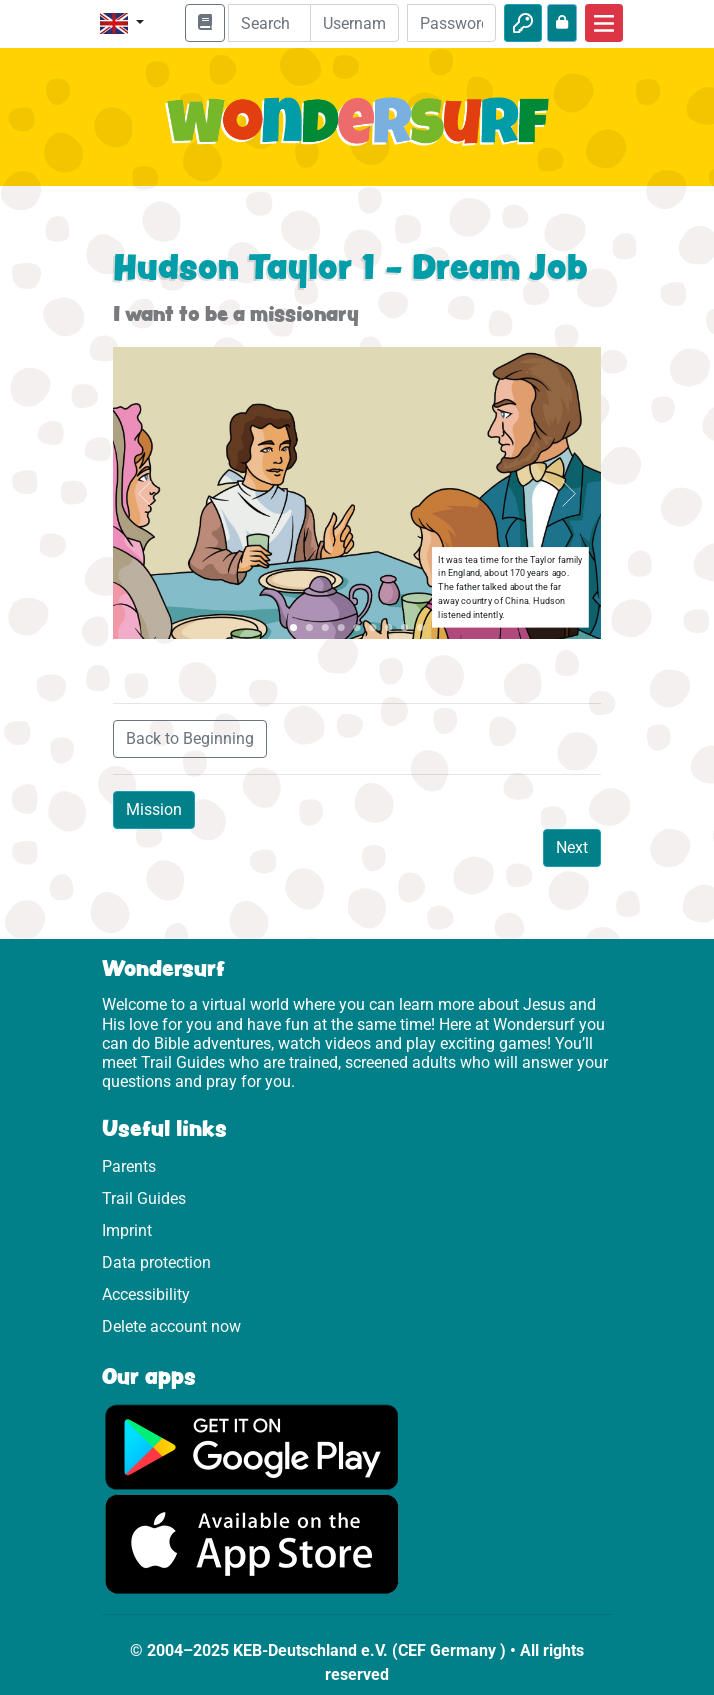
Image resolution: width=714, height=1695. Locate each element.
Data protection (156, 1262)
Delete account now (171, 1326)
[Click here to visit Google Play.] (252, 1446)
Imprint (127, 1230)
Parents (129, 1166)
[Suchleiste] (284, 23)
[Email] (354, 23)
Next (572, 847)
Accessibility (146, 1294)
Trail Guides (144, 1198)
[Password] (451, 23)
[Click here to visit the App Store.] (252, 1543)
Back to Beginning (190, 738)
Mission (154, 809)
